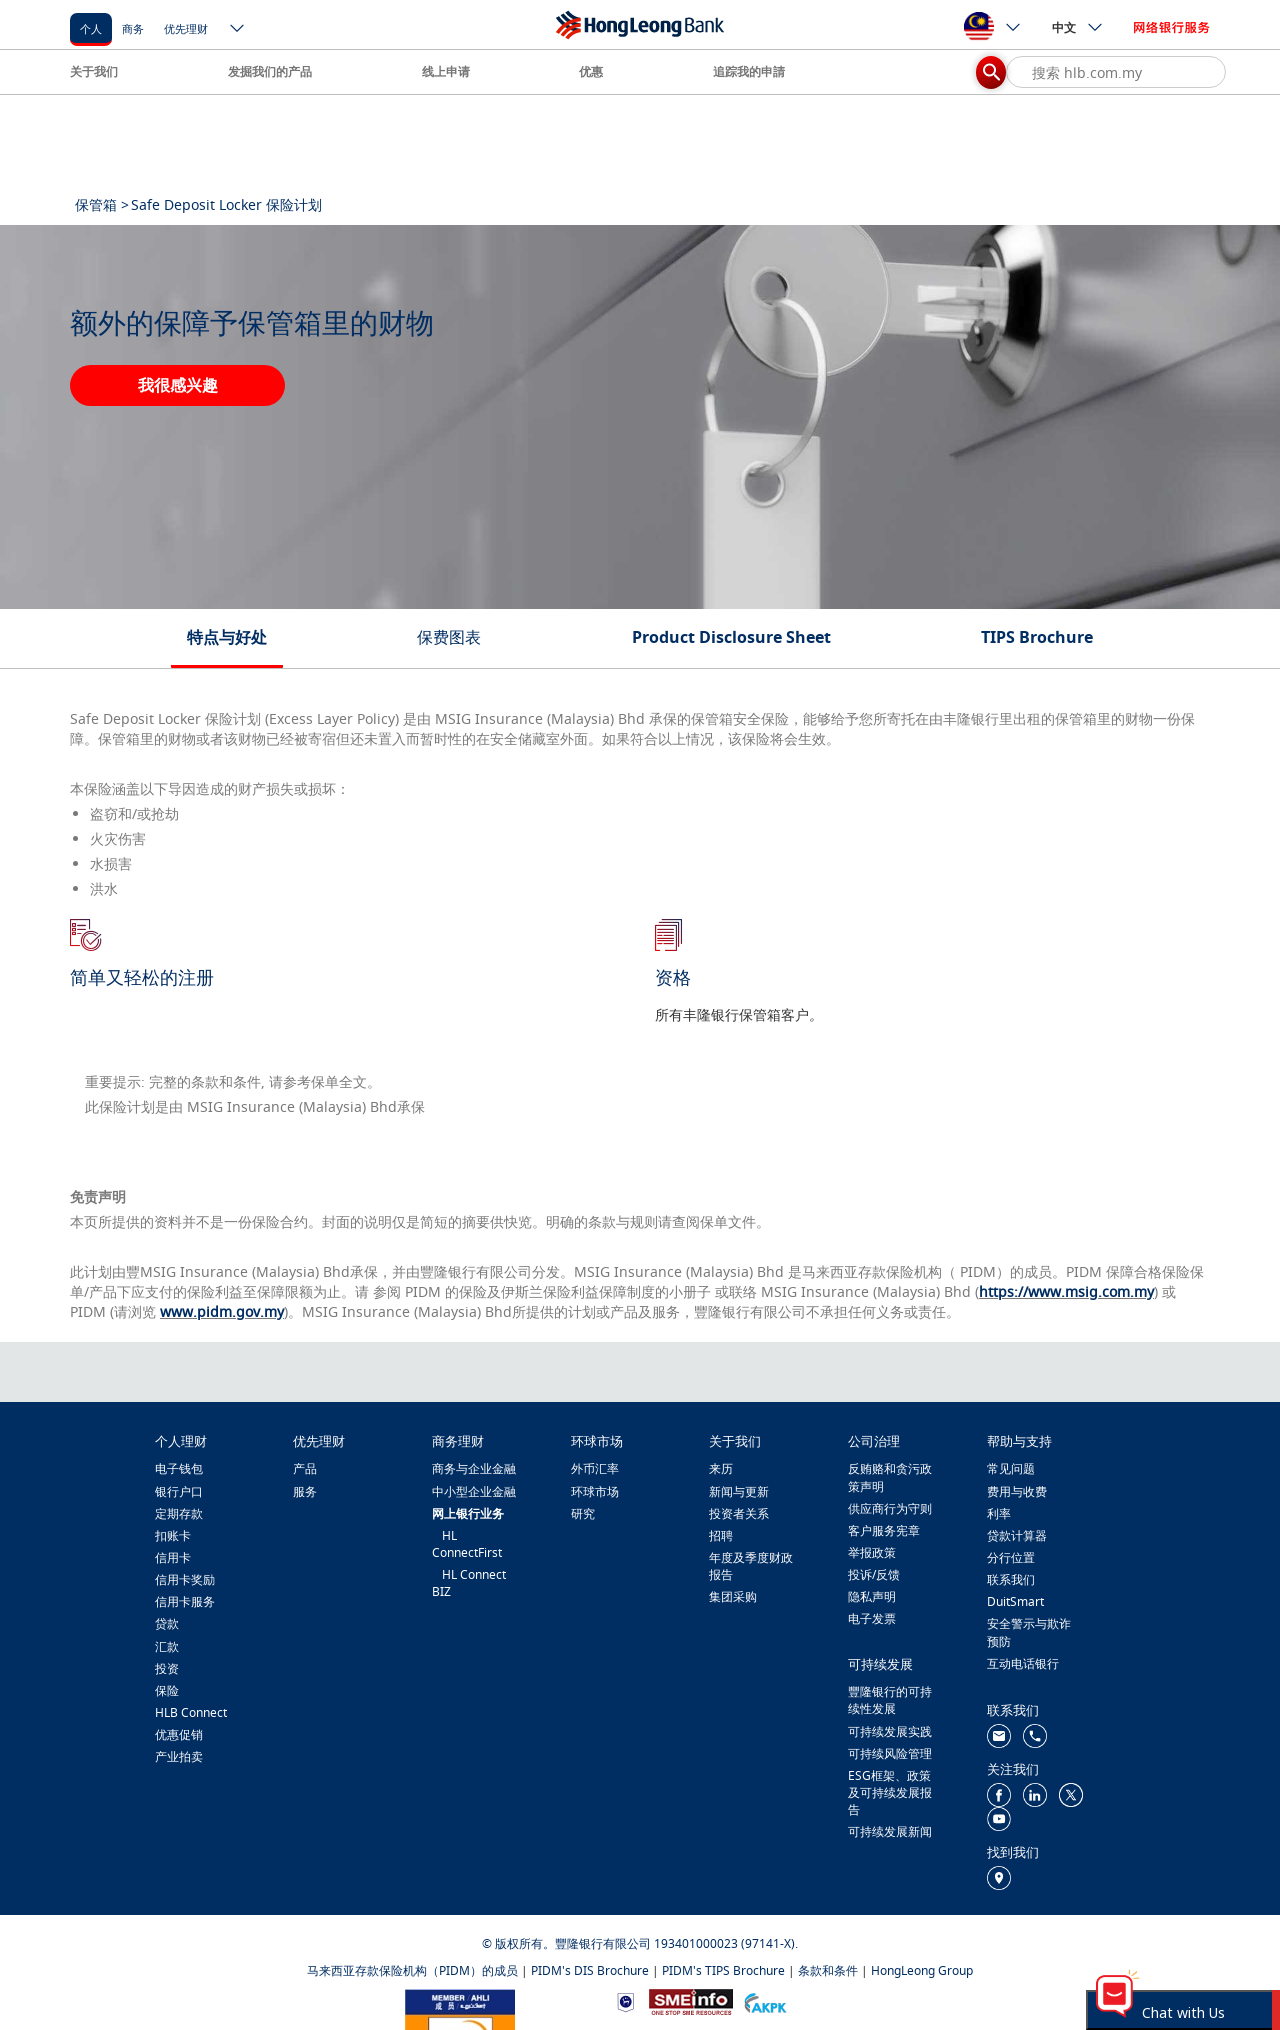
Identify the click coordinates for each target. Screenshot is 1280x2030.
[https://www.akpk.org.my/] (765, 2000)
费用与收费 (1017, 1491)
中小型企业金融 (474, 1491)
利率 (999, 1513)
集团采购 (733, 1596)
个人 (91, 28)
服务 (305, 1491)
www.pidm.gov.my (222, 1311)
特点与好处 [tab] (227, 637)
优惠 (591, 71)
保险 (167, 1690)
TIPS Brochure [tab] (1037, 637)
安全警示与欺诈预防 (1029, 1632)
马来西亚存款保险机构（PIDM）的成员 (412, 1970)
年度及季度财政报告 (751, 1566)
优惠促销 (179, 1734)
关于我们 (94, 71)
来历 (721, 1468)
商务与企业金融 (474, 1468)
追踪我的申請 (749, 71)
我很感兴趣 (178, 385)
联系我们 (1011, 1579)
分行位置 (1011, 1557)
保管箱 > (102, 204)
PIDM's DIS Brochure (590, 1970)
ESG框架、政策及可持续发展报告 (890, 1792)
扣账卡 (173, 1535)
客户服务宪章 (884, 1530)
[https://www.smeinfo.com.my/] (691, 2000)
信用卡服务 (185, 1601)
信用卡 (173, 1557)
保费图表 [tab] (449, 637)
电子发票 (872, 1618)
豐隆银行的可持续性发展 (890, 1700)
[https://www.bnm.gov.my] (625, 2001)
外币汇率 (595, 1468)
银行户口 (179, 1491)
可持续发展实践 (890, 1731)
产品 (305, 1468)
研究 (583, 1513)
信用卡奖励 (185, 1579)
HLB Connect (191, 1712)
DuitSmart (1015, 1601)
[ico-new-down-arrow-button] (238, 30)
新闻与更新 (739, 1491)
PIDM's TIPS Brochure (723, 1970)
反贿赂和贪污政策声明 (890, 1477)
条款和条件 (828, 1970)
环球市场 (595, 1491)
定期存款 (179, 1513)
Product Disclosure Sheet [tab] (731, 637)
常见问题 (1011, 1468)
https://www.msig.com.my (1066, 1291)
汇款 (167, 1646)
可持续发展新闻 (890, 1831)
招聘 (721, 1535)
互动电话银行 (1023, 1663)
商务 (133, 28)
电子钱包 (179, 1468)
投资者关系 (739, 1513)
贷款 (167, 1623)
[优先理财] (186, 27)
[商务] (133, 27)
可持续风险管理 (890, 1753)
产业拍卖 (179, 1756)
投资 (167, 1668)
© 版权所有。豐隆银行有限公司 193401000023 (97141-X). (640, 1943)
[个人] (91, 27)
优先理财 (186, 28)
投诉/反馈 (874, 1574)
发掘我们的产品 (270, 71)
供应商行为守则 (890, 1508)
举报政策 (872, 1552)
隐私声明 (872, 1596)
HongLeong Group (922, 1970)
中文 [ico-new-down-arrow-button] (1078, 27)
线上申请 (446, 71)
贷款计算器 (1017, 1535)
